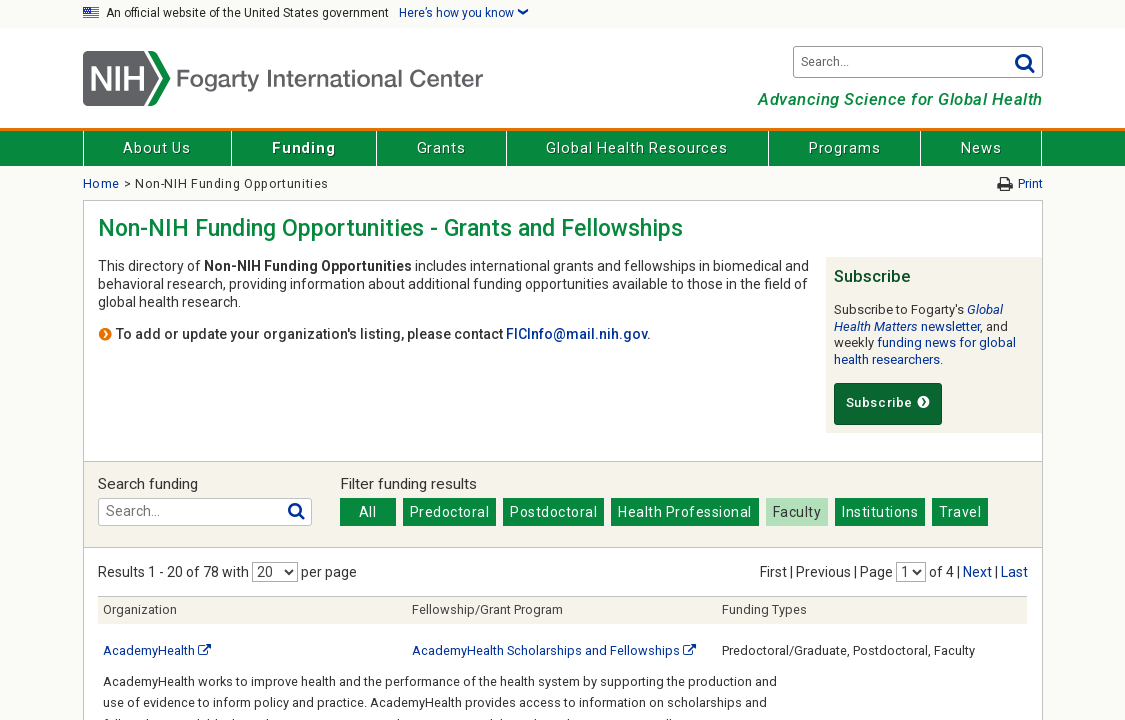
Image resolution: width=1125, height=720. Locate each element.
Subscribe (888, 402)
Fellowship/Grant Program (487, 609)
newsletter (918, 318)
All (368, 512)
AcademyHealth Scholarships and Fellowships (546, 650)
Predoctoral (450, 512)
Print (1030, 183)
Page (876, 572)
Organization (140, 609)
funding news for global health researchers (925, 351)
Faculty (797, 512)
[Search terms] (918, 62)
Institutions (880, 512)
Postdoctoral (553, 512)
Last (1014, 572)
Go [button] (1025, 62)
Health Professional (685, 512)
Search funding (148, 484)
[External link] (204, 650)
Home (102, 183)
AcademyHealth (149, 650)
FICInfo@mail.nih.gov (576, 334)
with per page (289, 572)
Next (977, 572)
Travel (960, 512)
